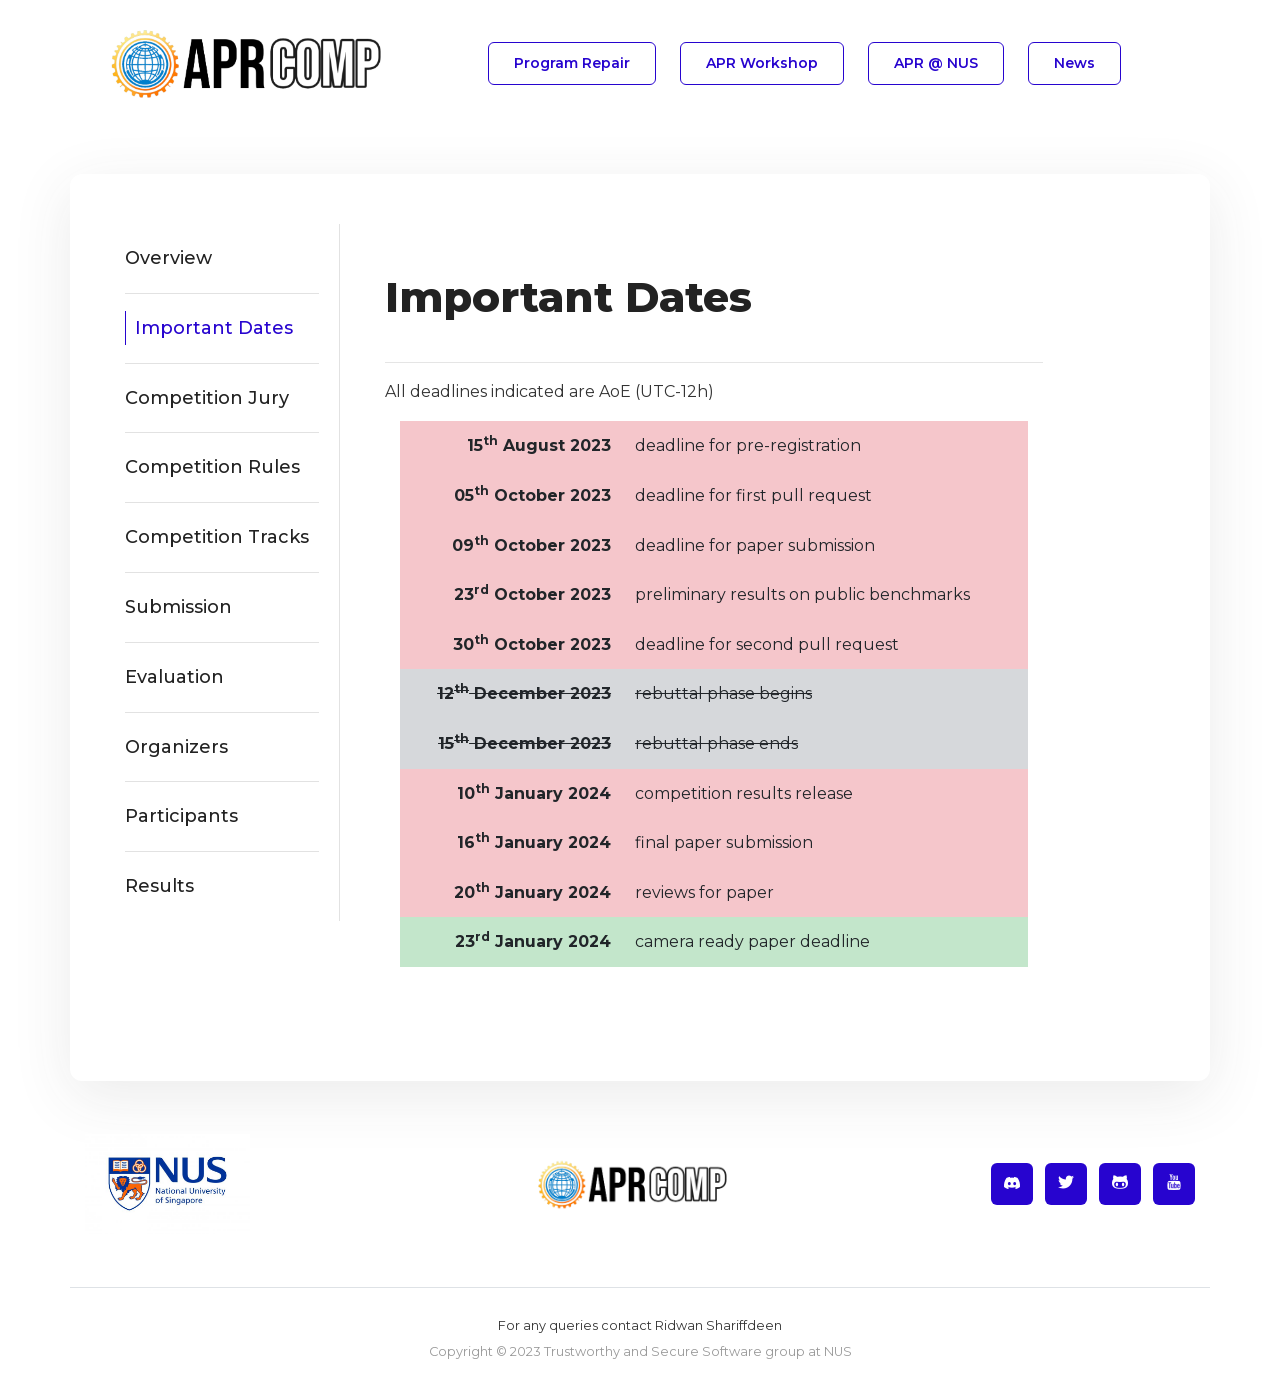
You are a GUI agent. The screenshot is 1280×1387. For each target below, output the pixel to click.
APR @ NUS (936, 63)
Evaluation (174, 677)
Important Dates (214, 328)
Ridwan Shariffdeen (718, 1325)
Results (159, 886)
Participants (181, 816)
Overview (168, 258)
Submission (178, 607)
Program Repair (572, 63)
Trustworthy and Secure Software (653, 1351)
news (1074, 63)
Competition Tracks (217, 537)
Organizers (176, 747)
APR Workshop (762, 63)
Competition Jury (207, 398)
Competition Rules (212, 467)
